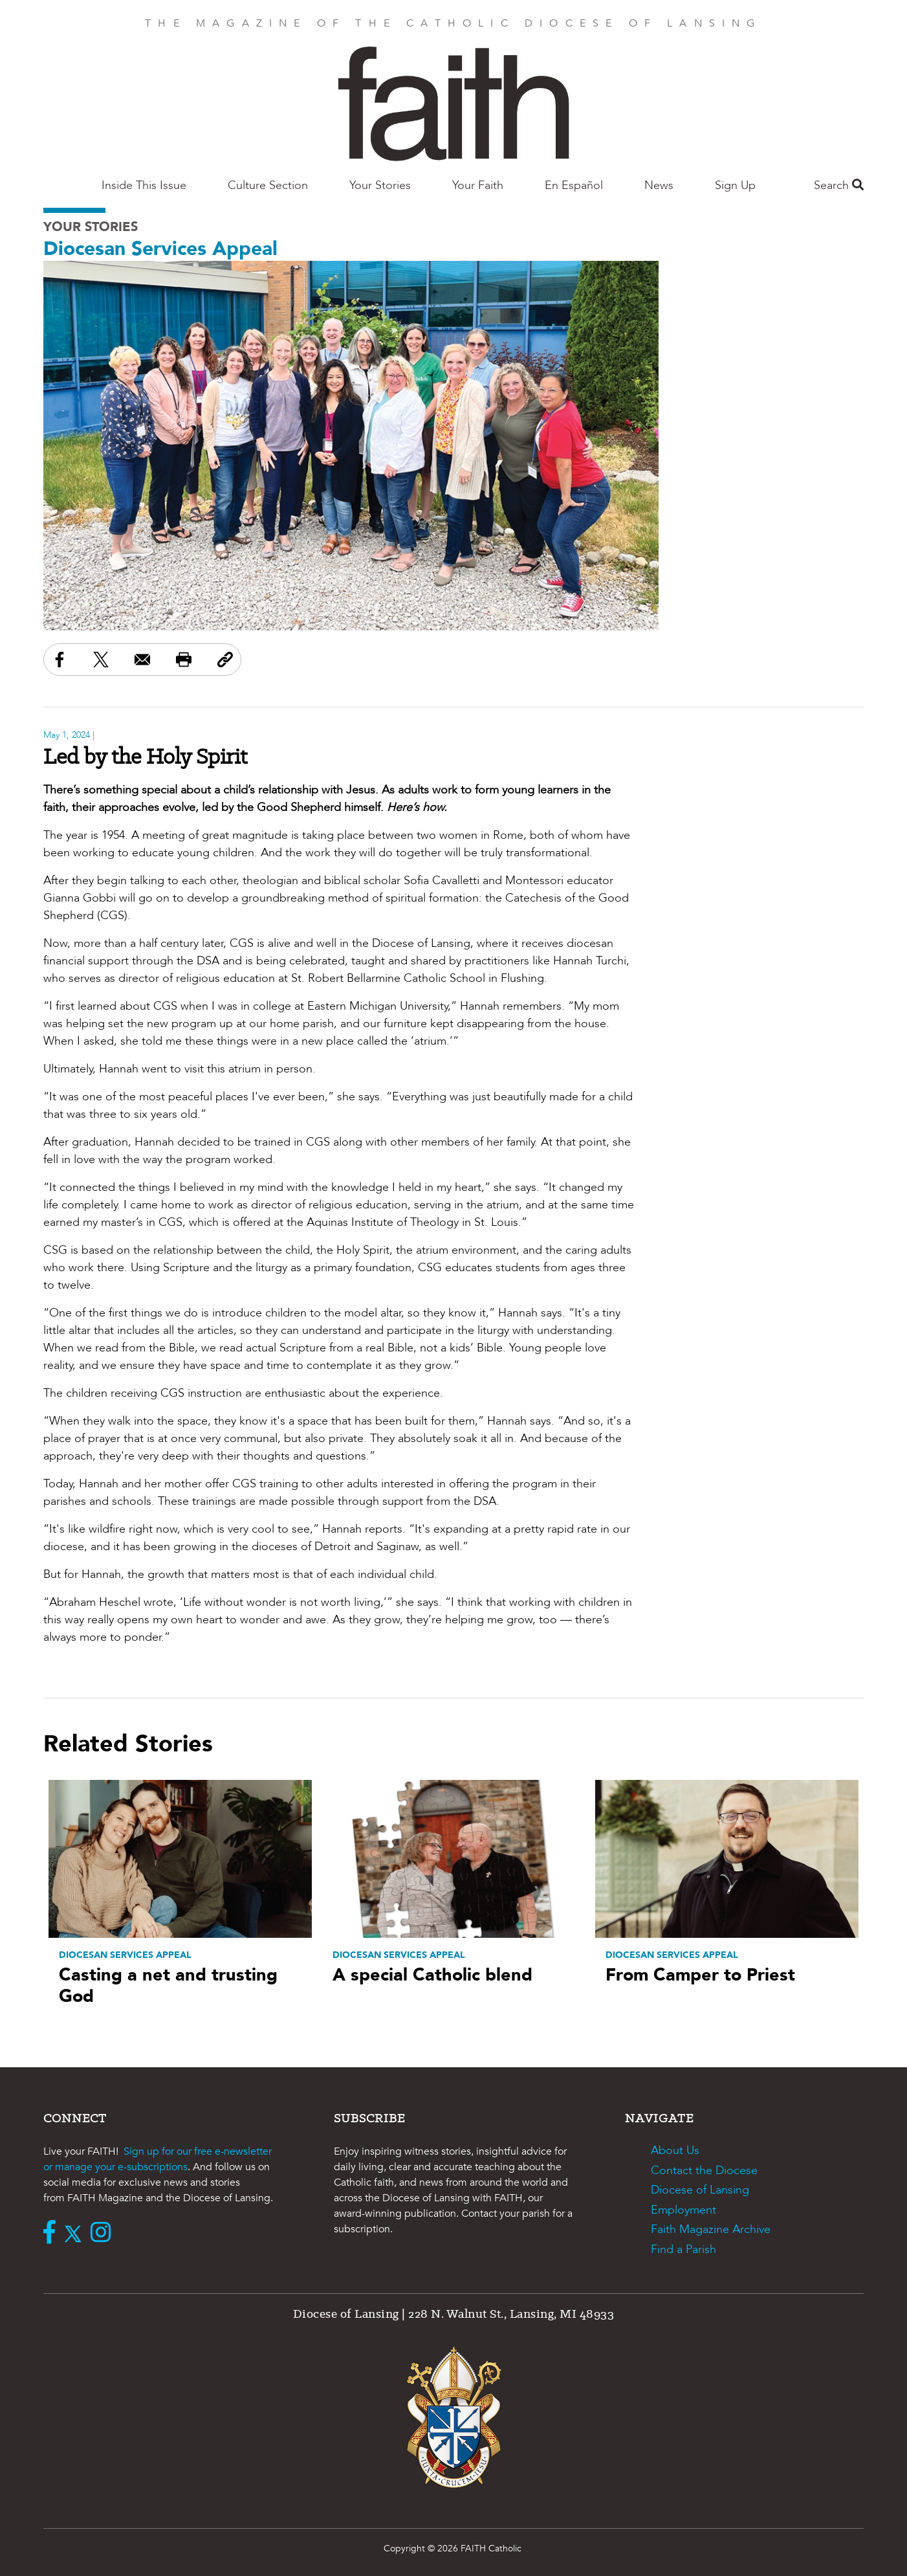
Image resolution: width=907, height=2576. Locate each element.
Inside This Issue (144, 185)
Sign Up (735, 185)
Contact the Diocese (704, 2170)
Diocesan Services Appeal (160, 249)
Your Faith (477, 185)
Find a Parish (683, 2249)
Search (839, 185)
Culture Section (268, 185)
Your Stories (380, 185)
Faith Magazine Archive (710, 2229)
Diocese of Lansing (700, 2190)
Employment (683, 2210)
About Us (675, 2150)
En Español (574, 185)
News (658, 185)
